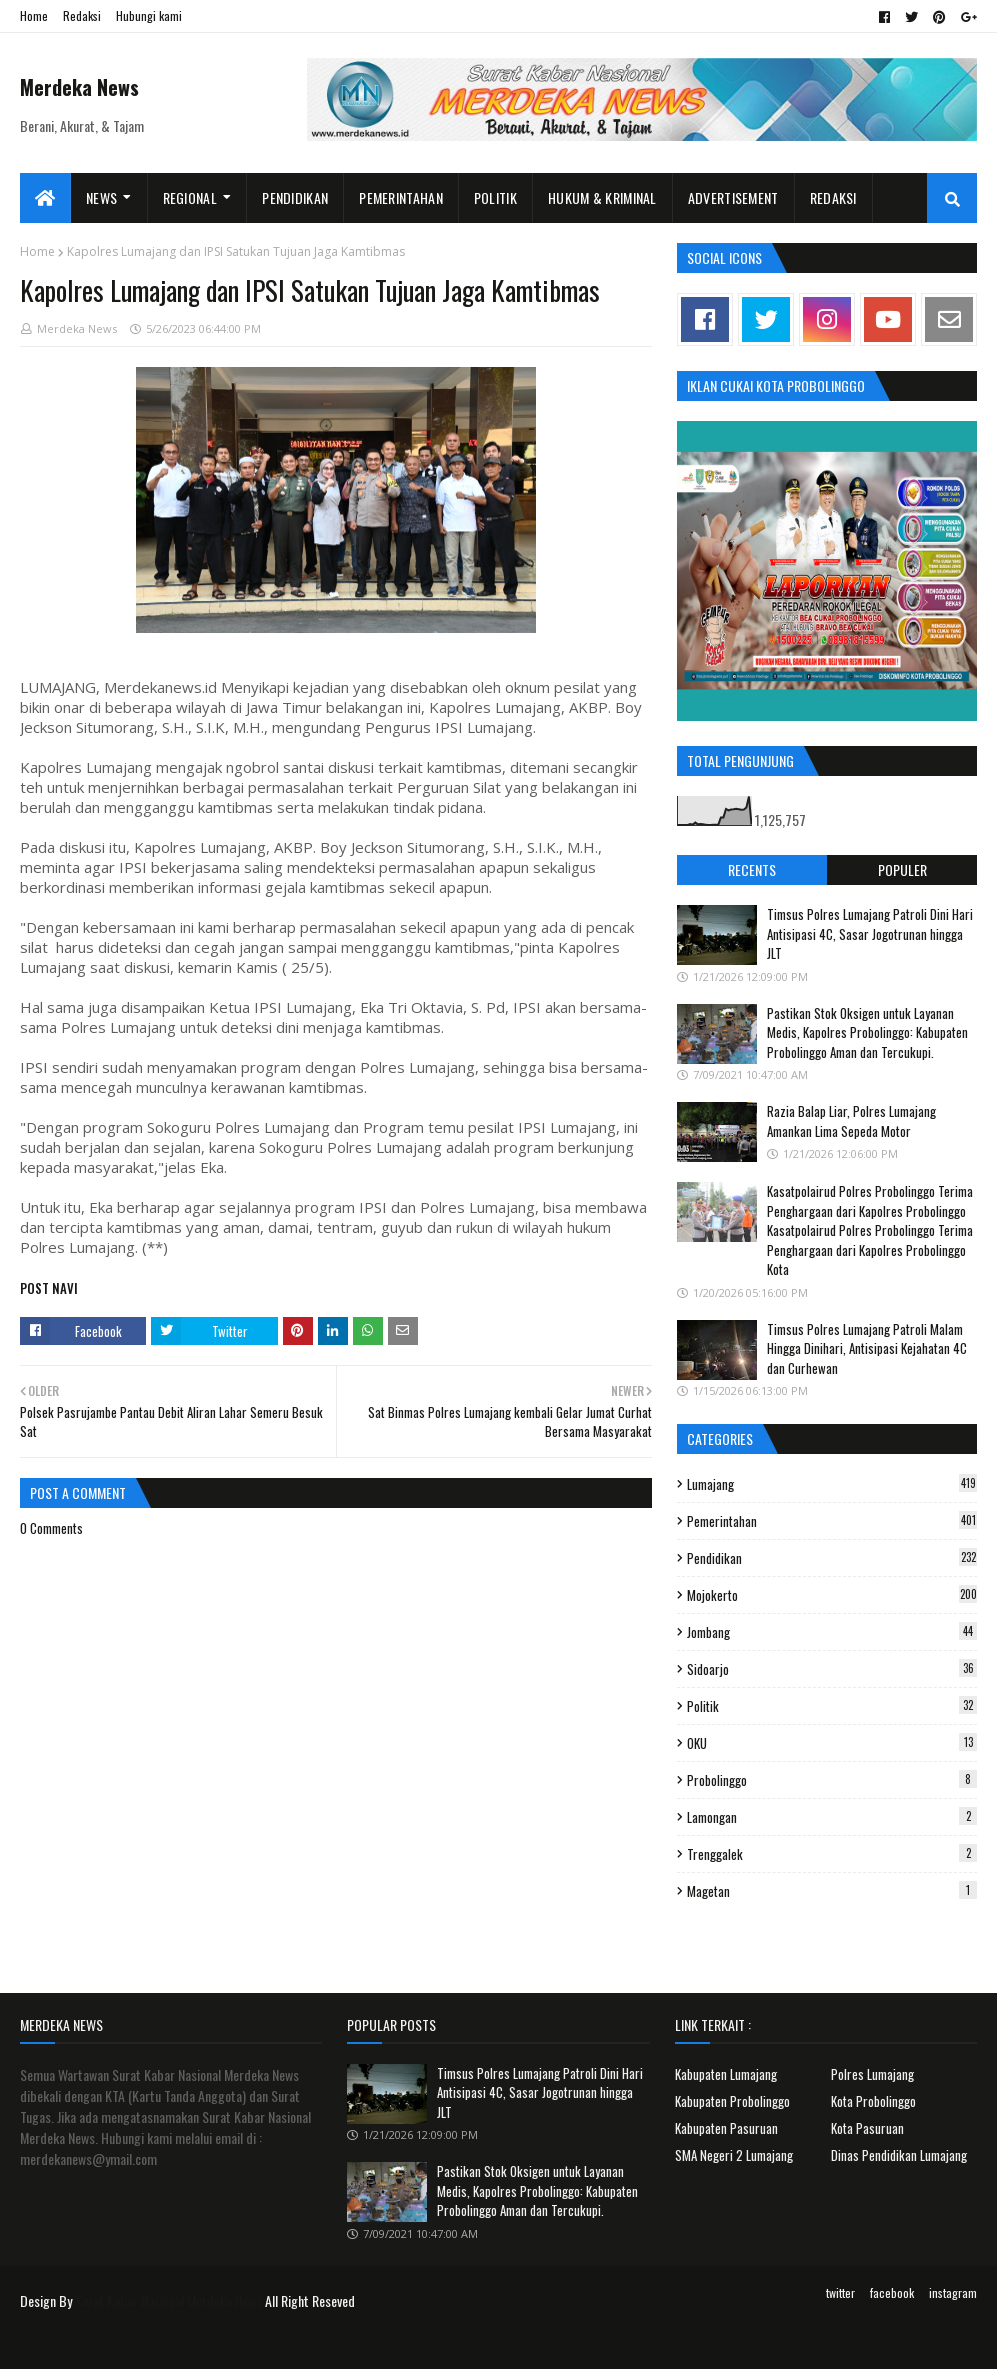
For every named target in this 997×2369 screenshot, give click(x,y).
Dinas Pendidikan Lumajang (899, 2155)
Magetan (832, 1891)
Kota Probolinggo (873, 2101)
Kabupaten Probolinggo (732, 2101)
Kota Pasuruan (867, 2128)
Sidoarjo (832, 1669)
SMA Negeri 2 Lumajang (734, 2155)
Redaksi (82, 15)
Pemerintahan (832, 1521)
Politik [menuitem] (495, 197)
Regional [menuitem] (190, 197)
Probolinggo (832, 1780)
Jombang (832, 1632)
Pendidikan (832, 1558)
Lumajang (832, 1484)
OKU (832, 1743)
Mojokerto (832, 1595)
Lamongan (832, 1817)
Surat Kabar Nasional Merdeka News (168, 2300)
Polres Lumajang (872, 2074)
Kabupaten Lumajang (726, 2074)
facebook (892, 2292)
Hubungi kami (149, 15)
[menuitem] (45, 198)
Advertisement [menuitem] (733, 197)
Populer (902, 869)
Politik (832, 1706)
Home (34, 15)
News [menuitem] (101, 197)
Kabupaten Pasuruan (726, 2128)
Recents (752, 869)
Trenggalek (832, 1854)
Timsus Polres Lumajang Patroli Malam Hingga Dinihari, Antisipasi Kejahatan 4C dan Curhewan (867, 1348)
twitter (840, 2292)
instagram (953, 2292)
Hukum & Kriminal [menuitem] (602, 197)
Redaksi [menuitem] (833, 197)
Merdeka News (79, 87)
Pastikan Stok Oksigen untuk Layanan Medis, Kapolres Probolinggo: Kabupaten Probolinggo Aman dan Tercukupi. (867, 1032)
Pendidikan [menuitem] (295, 197)
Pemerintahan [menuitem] (401, 197)
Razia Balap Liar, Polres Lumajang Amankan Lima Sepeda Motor (851, 1121)
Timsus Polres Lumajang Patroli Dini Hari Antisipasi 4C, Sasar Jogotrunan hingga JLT (870, 933)
